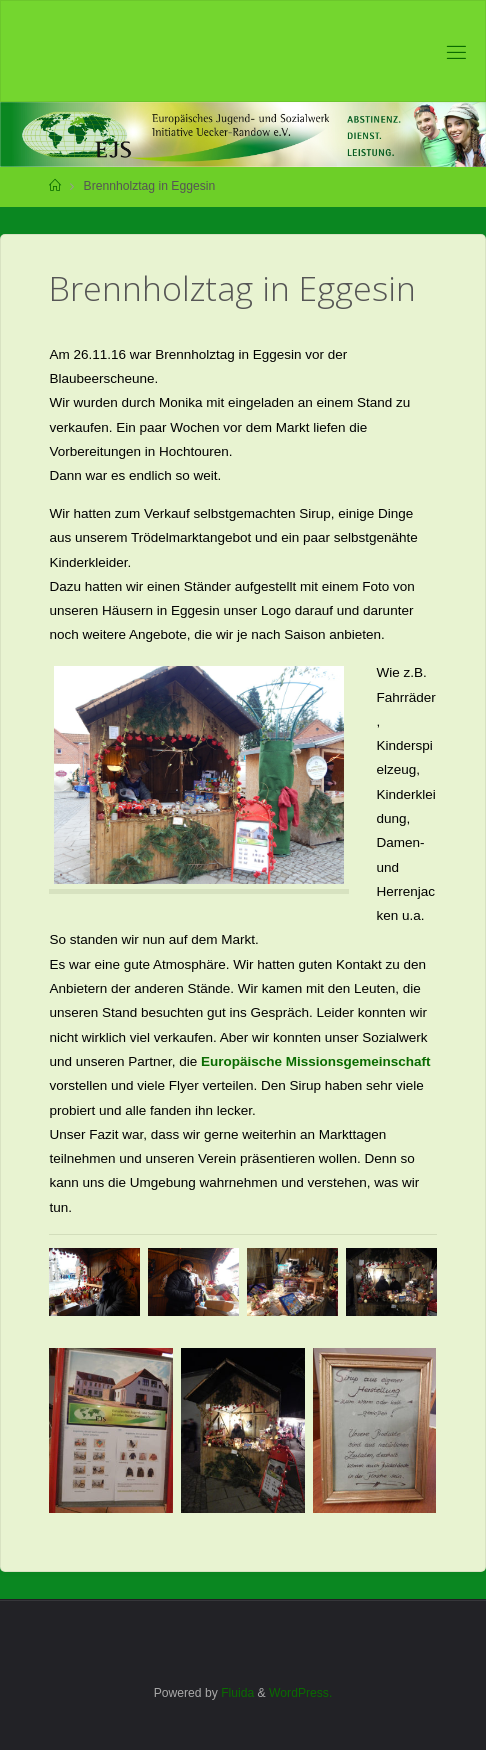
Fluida (236, 1693)
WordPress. (300, 1693)
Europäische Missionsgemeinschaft (316, 1061)
